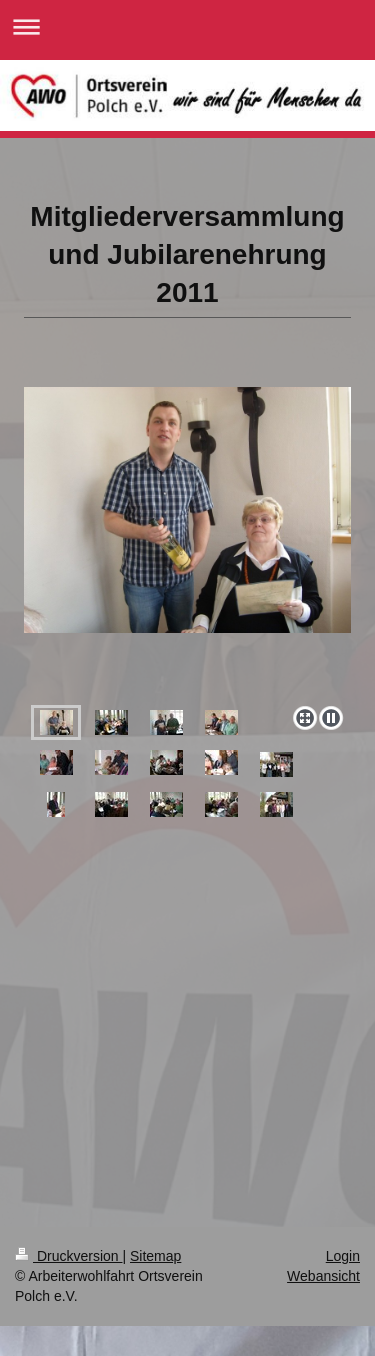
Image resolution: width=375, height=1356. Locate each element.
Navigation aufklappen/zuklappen (187, 26)
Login (343, 1256)
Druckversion (68, 1256)
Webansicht (323, 1276)
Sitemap (155, 1256)
